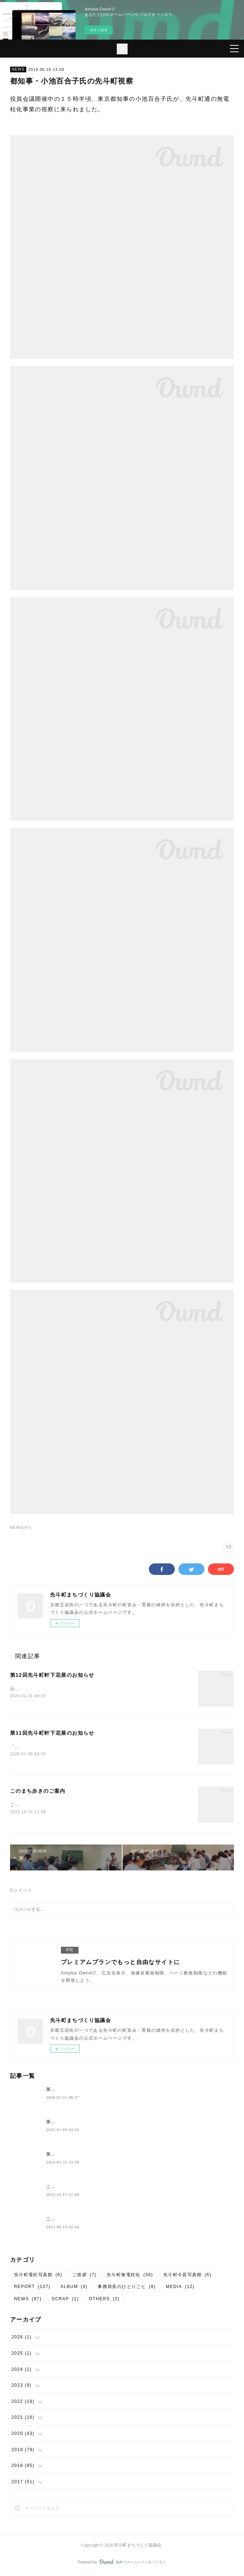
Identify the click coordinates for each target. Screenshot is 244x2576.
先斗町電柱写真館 (38, 2276)
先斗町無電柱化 (130, 2276)
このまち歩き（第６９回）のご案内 (84, 2220)
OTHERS (104, 2300)
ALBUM (74, 2288)
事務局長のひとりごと (127, 2288)
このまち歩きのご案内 (38, 1792)
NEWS (18, 69)
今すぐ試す (99, 30)
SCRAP (65, 2300)
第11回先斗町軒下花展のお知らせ (52, 1734)
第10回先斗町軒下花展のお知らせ (83, 2155)
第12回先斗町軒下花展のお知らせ (52, 1675)
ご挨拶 (84, 2276)
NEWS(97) (20, 1528)
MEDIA (180, 2288)
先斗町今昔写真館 (187, 2276)
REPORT (32, 2288)
